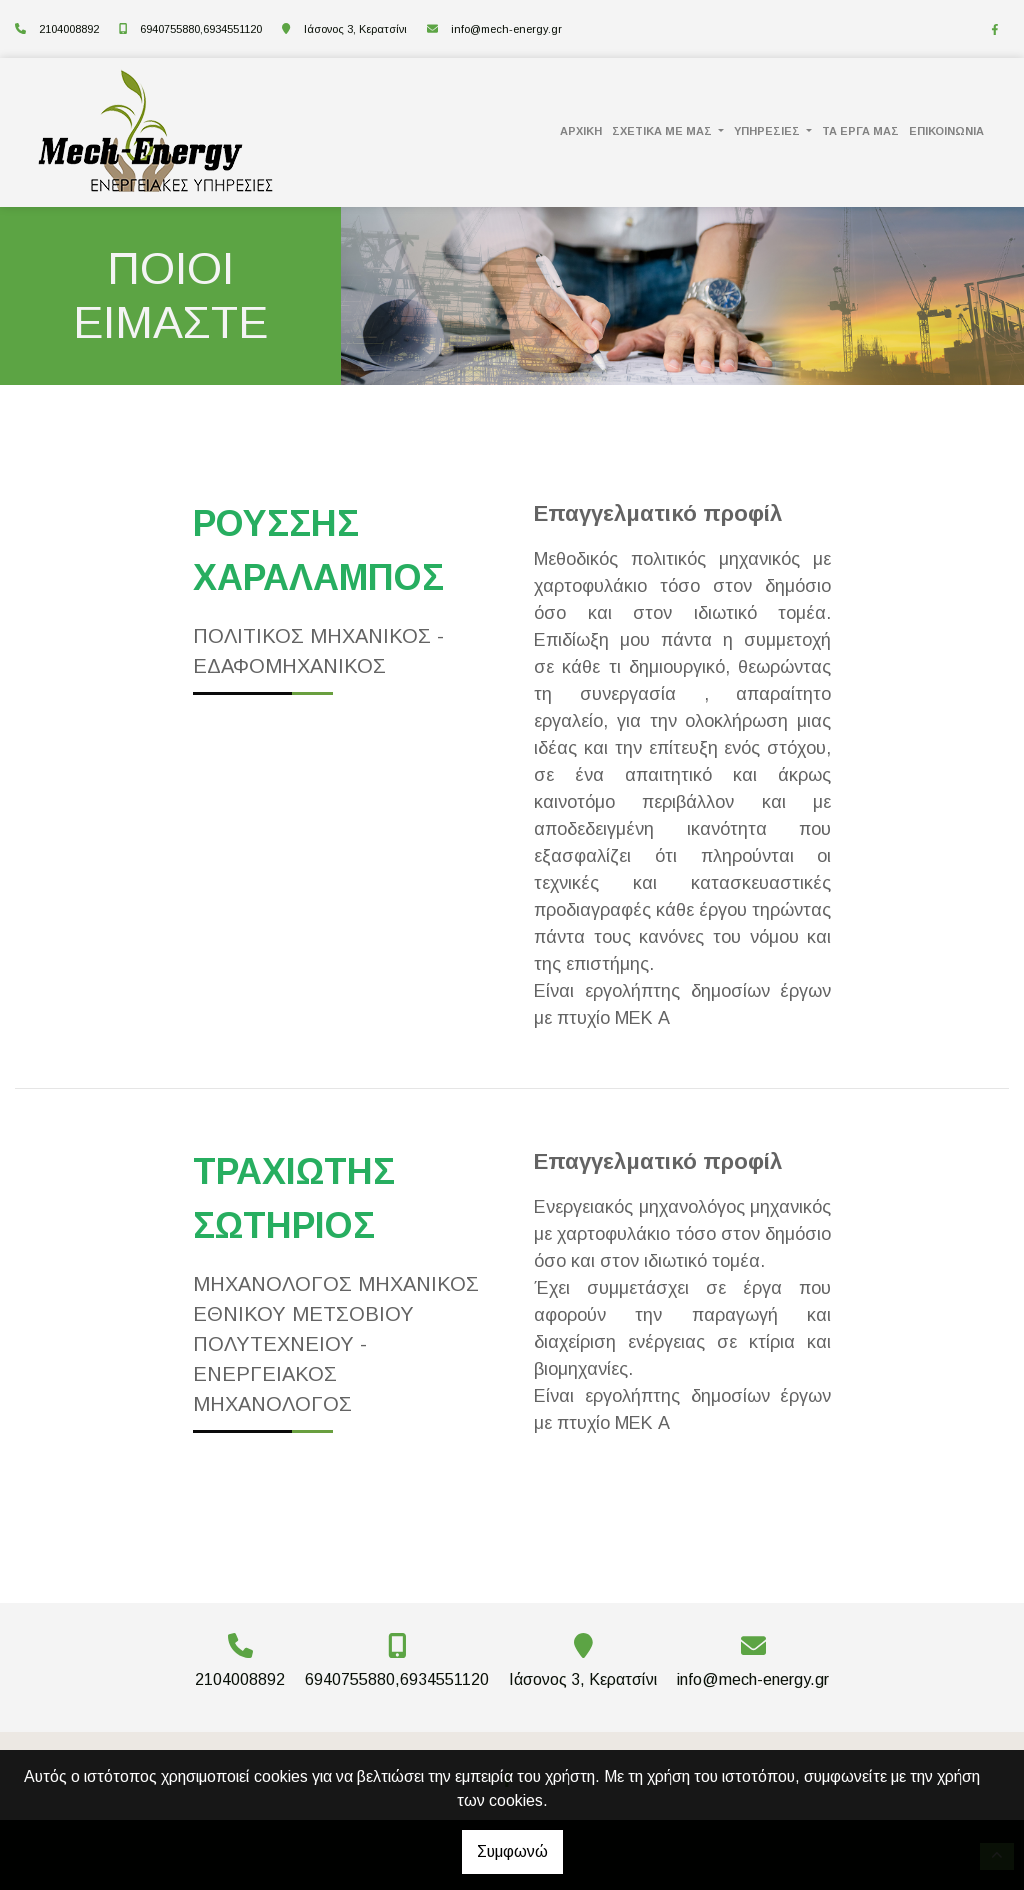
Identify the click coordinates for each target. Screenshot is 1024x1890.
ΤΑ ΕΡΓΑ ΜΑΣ (860, 131)
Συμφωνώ (512, 1851)
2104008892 (69, 29)
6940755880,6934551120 (201, 29)
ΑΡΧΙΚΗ (581, 131)
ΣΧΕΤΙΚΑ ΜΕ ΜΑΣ (663, 131)
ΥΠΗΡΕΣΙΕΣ (768, 131)
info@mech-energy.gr (506, 29)
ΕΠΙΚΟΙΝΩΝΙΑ (946, 131)
